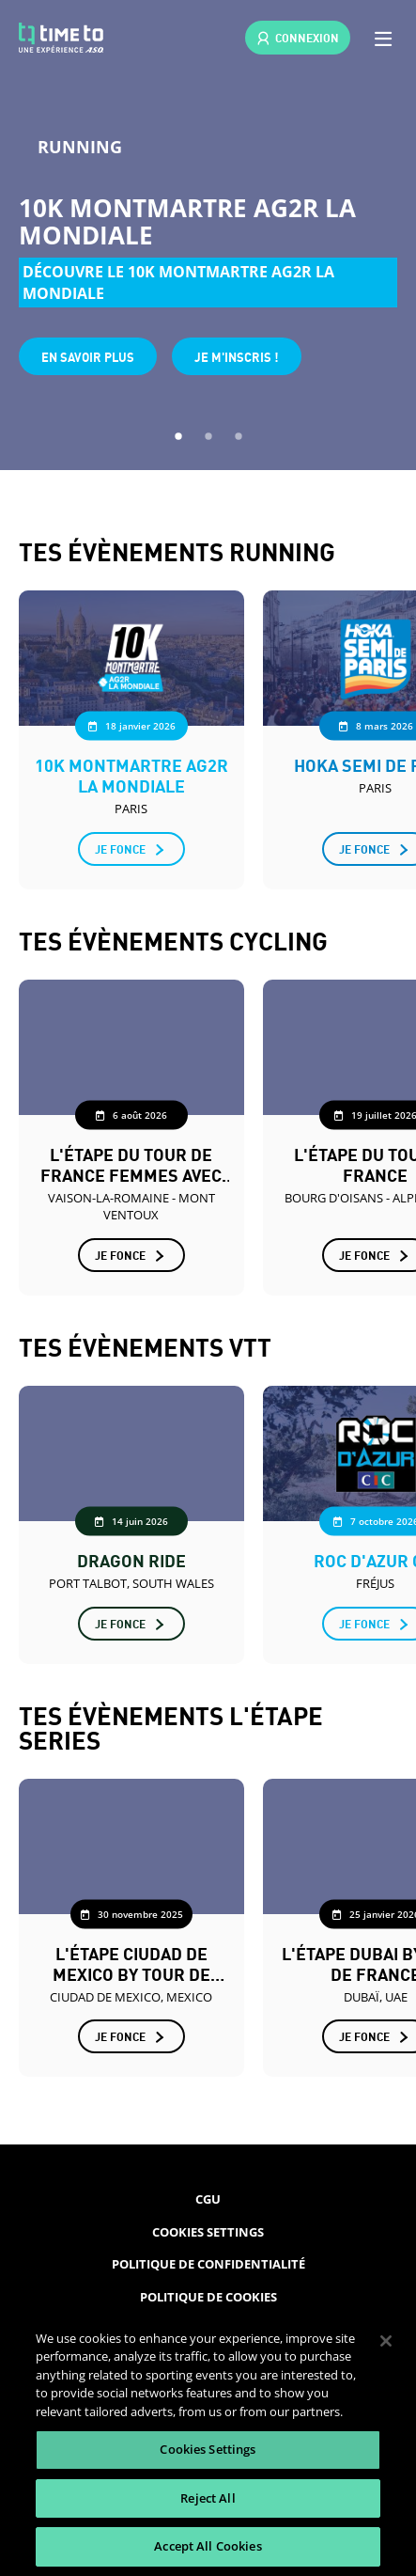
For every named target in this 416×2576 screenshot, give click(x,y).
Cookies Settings (208, 2231)
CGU (208, 2199)
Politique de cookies (208, 2296)
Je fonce (120, 848)
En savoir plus (87, 356)
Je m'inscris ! (236, 356)
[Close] (386, 2341)
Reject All (207, 2498)
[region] (208, 2443)
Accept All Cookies (207, 2545)
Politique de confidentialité (208, 2263)
